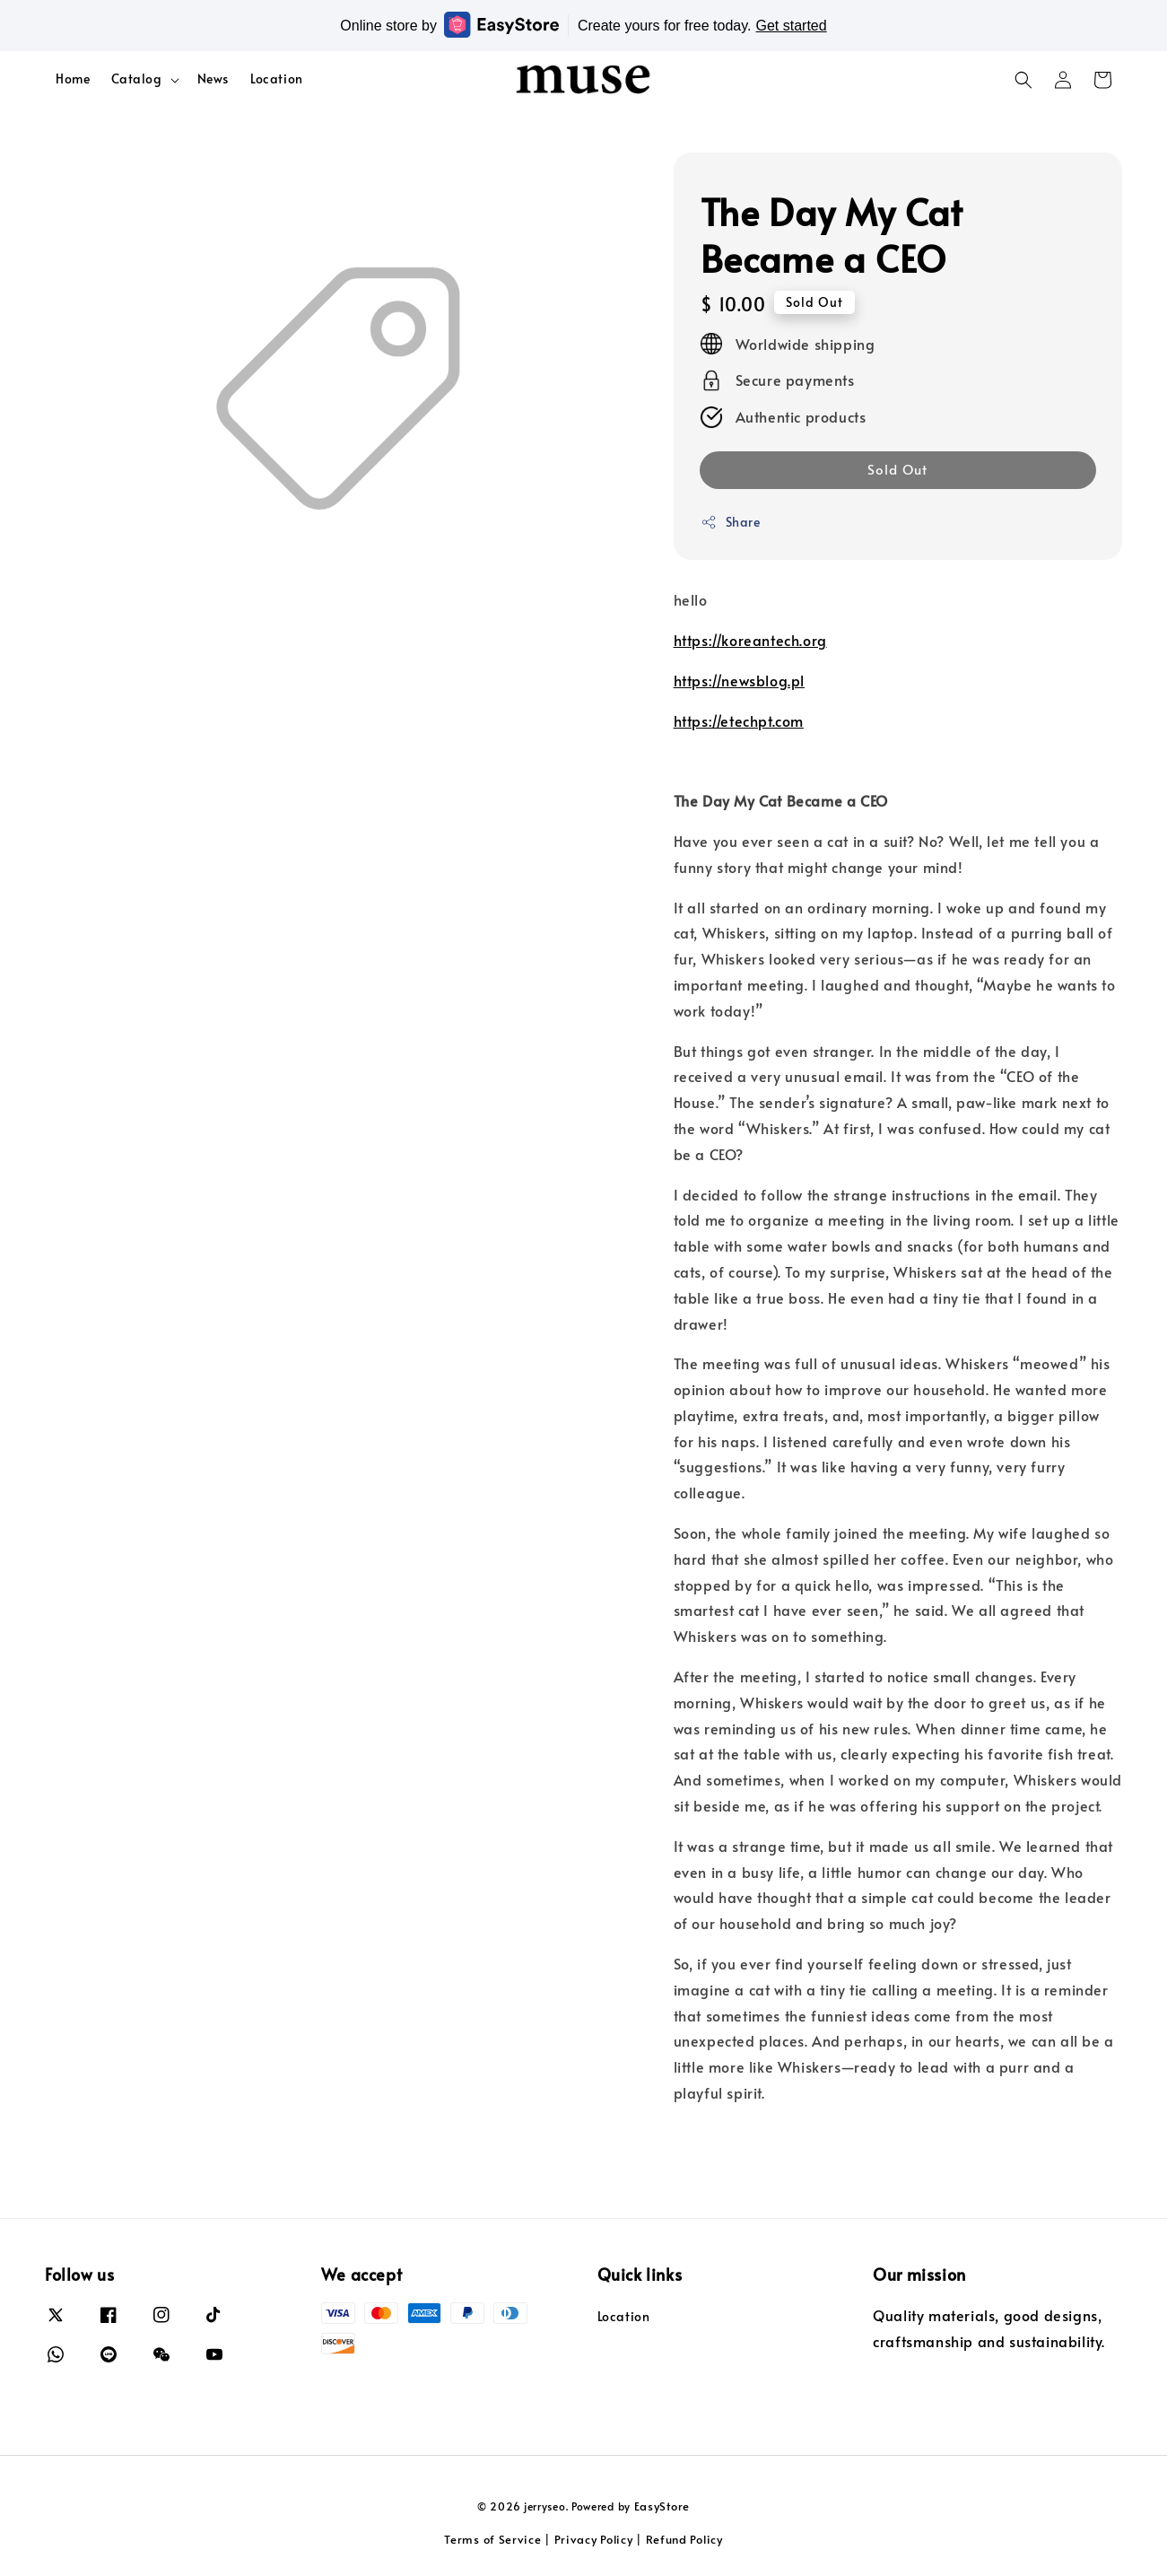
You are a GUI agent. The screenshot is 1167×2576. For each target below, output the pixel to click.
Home (73, 78)
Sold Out (897, 468)
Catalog (136, 79)
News (213, 78)
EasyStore (662, 2506)
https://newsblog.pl (739, 680)
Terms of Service (492, 2539)
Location (276, 78)
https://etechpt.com (739, 720)
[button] (1023, 80)
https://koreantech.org (750, 640)
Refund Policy (684, 2539)
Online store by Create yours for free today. (583, 25)
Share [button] (731, 521)
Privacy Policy (593, 2539)
